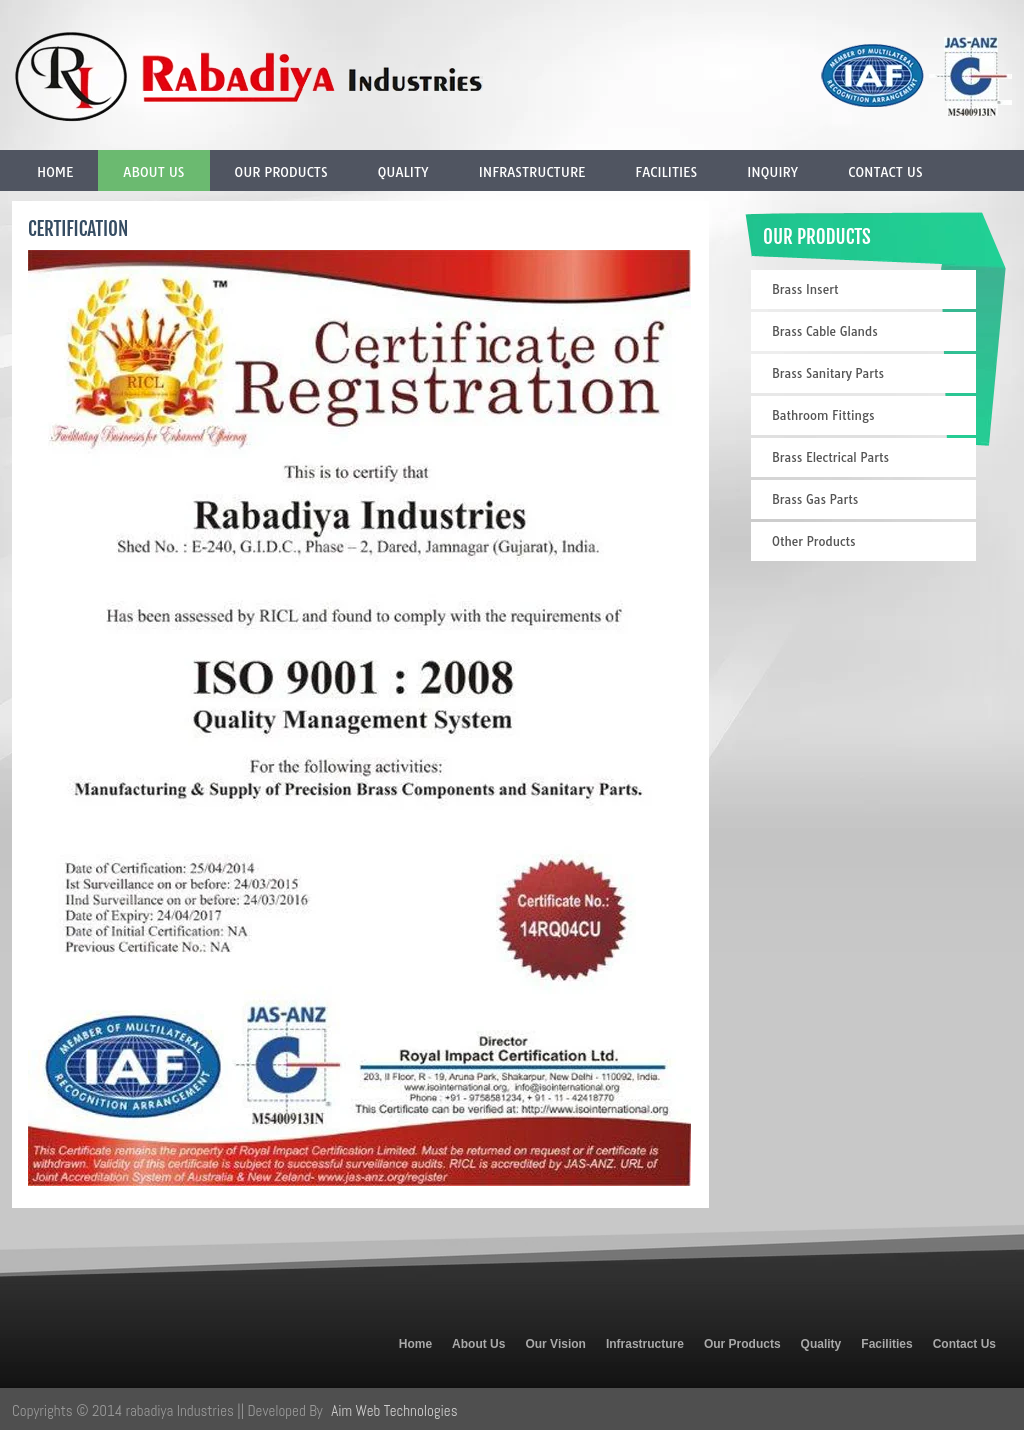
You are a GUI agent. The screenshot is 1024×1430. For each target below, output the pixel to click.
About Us (153, 172)
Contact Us (885, 172)
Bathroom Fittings (823, 415)
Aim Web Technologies (394, 1410)
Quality (403, 172)
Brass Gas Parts (815, 499)
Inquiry (772, 172)
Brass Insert (805, 289)
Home (55, 172)
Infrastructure (532, 172)
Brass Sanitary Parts (828, 373)
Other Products (814, 541)
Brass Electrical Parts (830, 457)
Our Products (281, 172)
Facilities (666, 172)
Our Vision (555, 1344)
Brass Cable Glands (825, 331)
